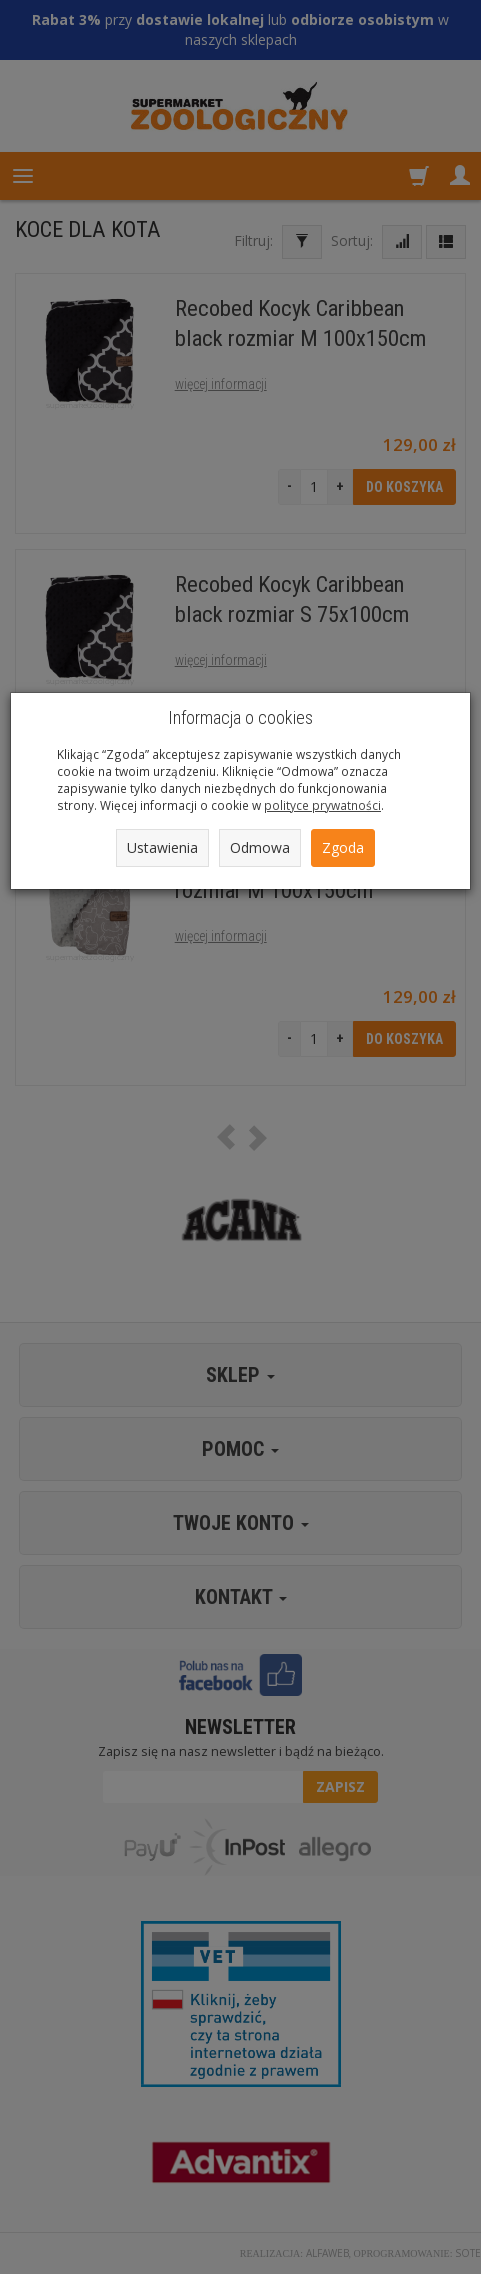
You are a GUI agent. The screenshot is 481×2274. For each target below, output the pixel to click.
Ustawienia (162, 847)
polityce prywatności (322, 805)
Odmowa (260, 847)
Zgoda (343, 847)
